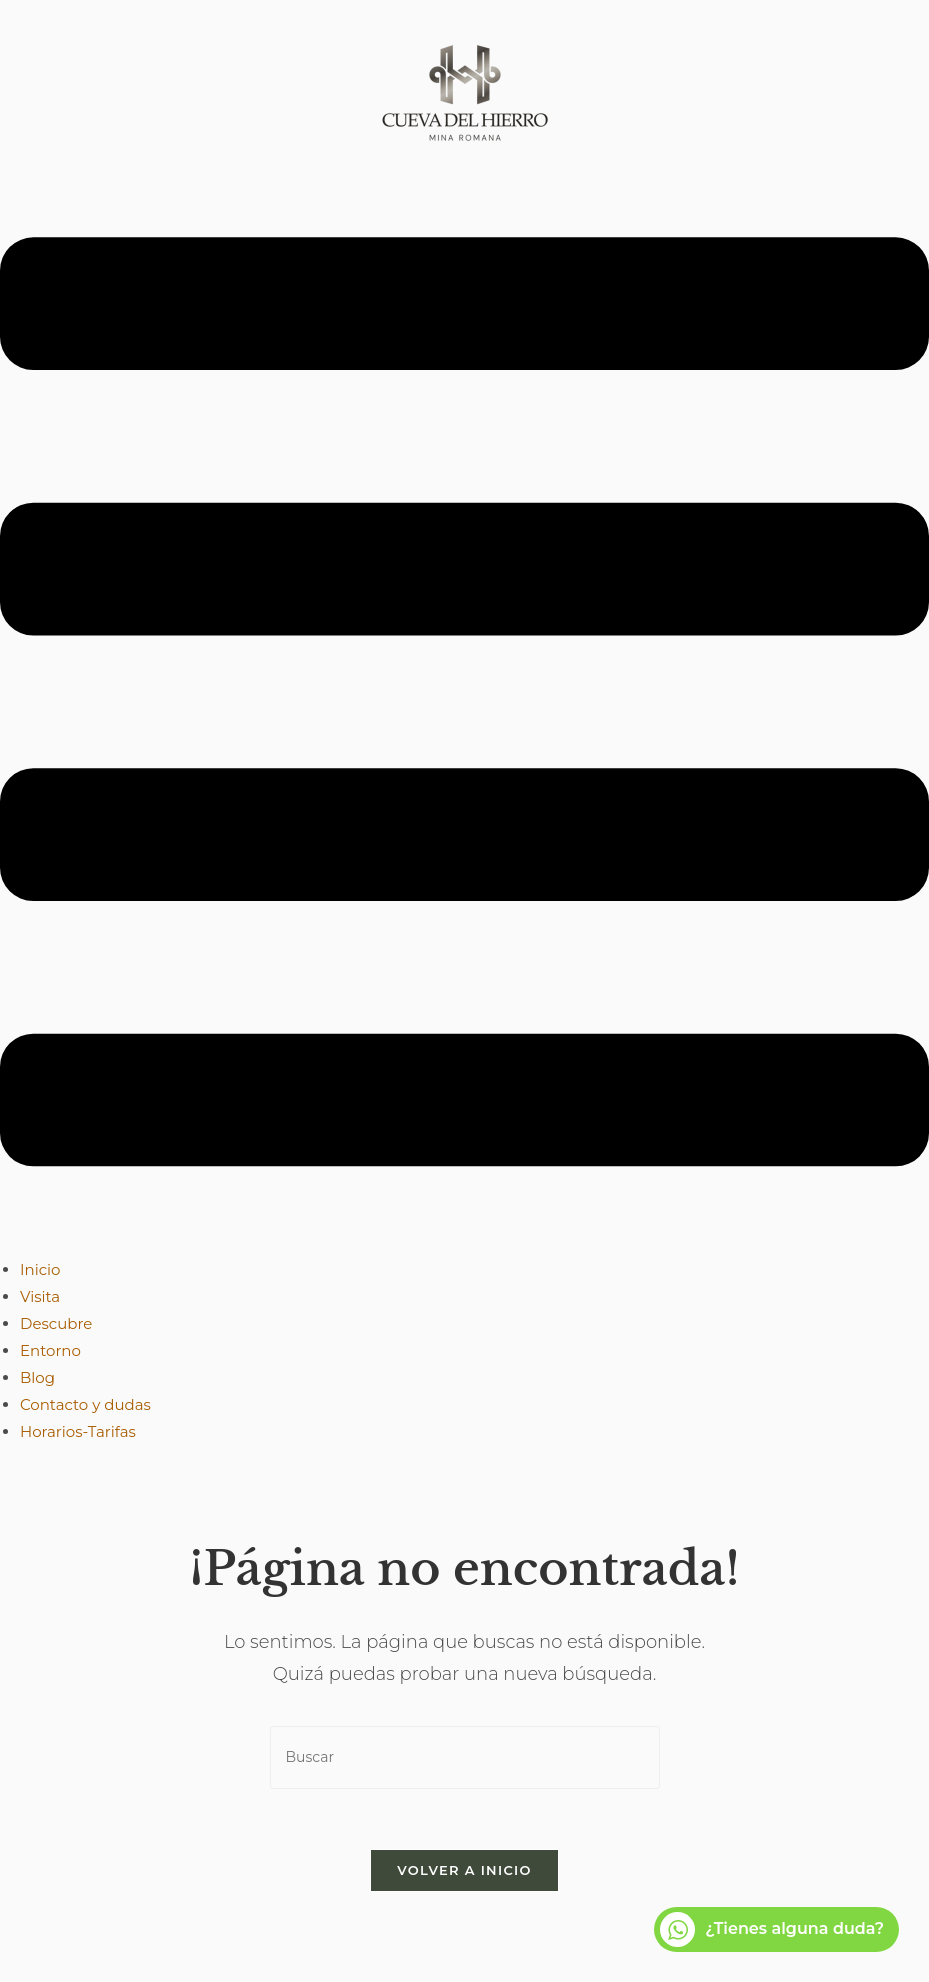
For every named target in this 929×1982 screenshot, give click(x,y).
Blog (37, 1377)
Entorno (50, 1350)
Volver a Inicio (464, 1870)
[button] (464, 706)
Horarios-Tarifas (78, 1431)
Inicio (40, 1269)
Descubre (56, 1323)
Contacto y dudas (85, 1404)
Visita (40, 1296)
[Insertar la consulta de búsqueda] (465, 1757)
